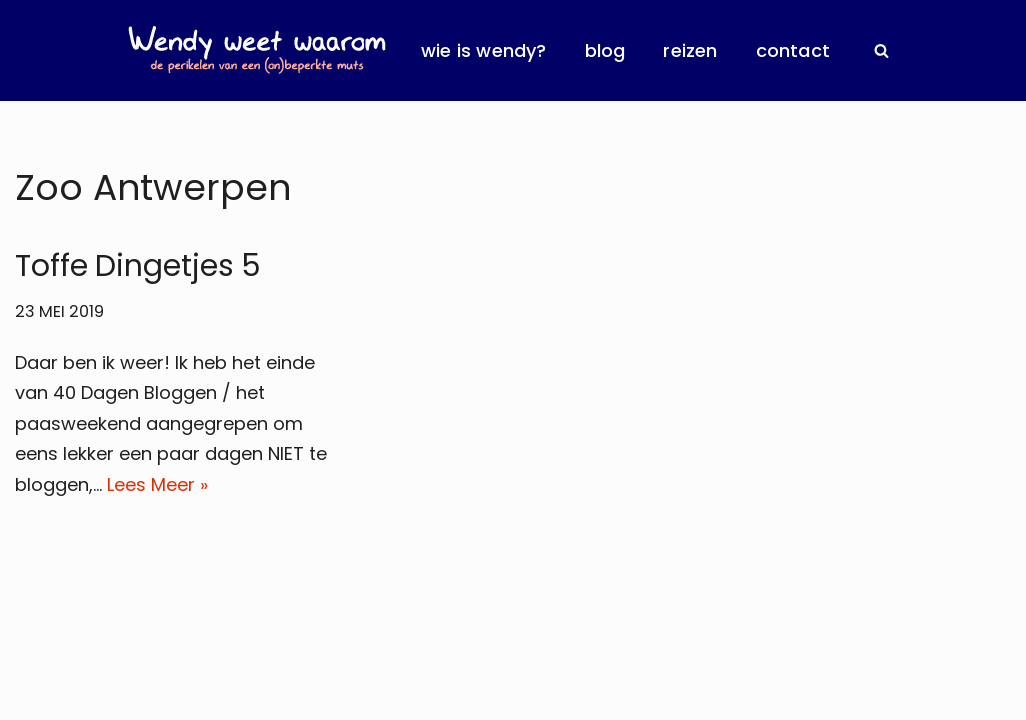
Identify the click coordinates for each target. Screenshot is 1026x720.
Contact (793, 50)
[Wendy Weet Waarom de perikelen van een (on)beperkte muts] (257, 50)
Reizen (690, 50)
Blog (605, 50)
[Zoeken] (881, 50)
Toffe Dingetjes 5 (138, 266)
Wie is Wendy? (484, 50)
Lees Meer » (157, 484)
